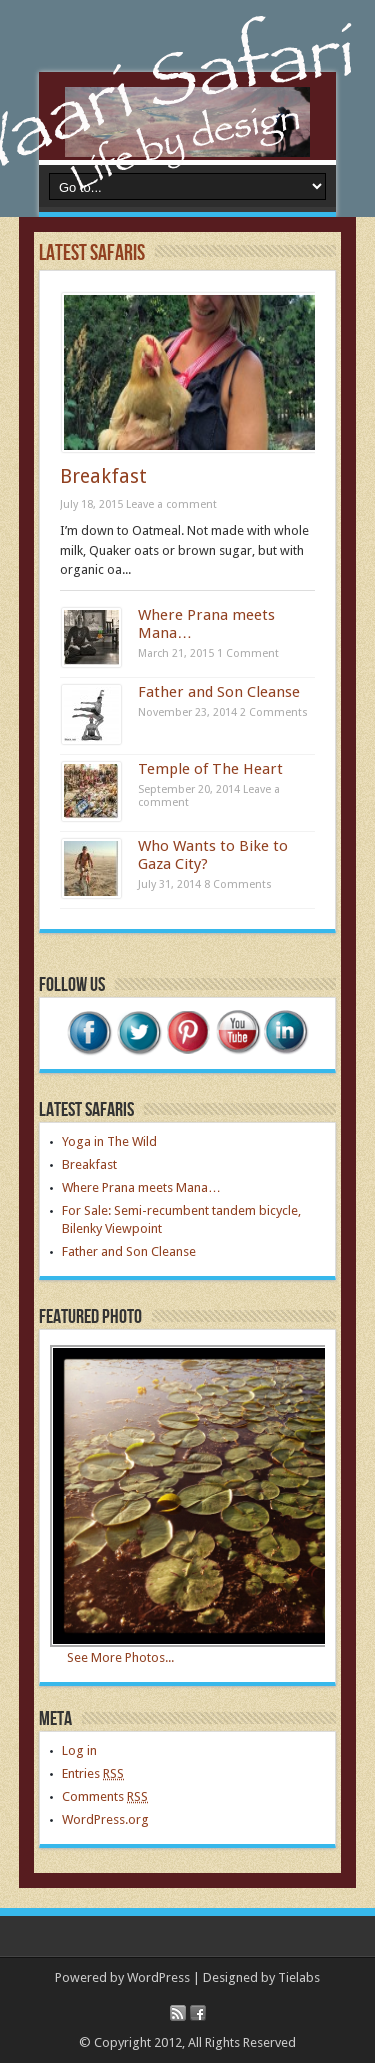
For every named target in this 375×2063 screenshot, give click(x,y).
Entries (93, 1773)
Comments (105, 1796)
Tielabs (299, 1977)
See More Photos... (120, 1657)
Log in (79, 1750)
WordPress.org (105, 1819)
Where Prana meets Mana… (141, 1187)
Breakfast (103, 476)
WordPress (158, 1977)
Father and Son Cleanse (219, 692)
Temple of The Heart (210, 769)
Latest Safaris (92, 253)
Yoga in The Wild (109, 1141)
